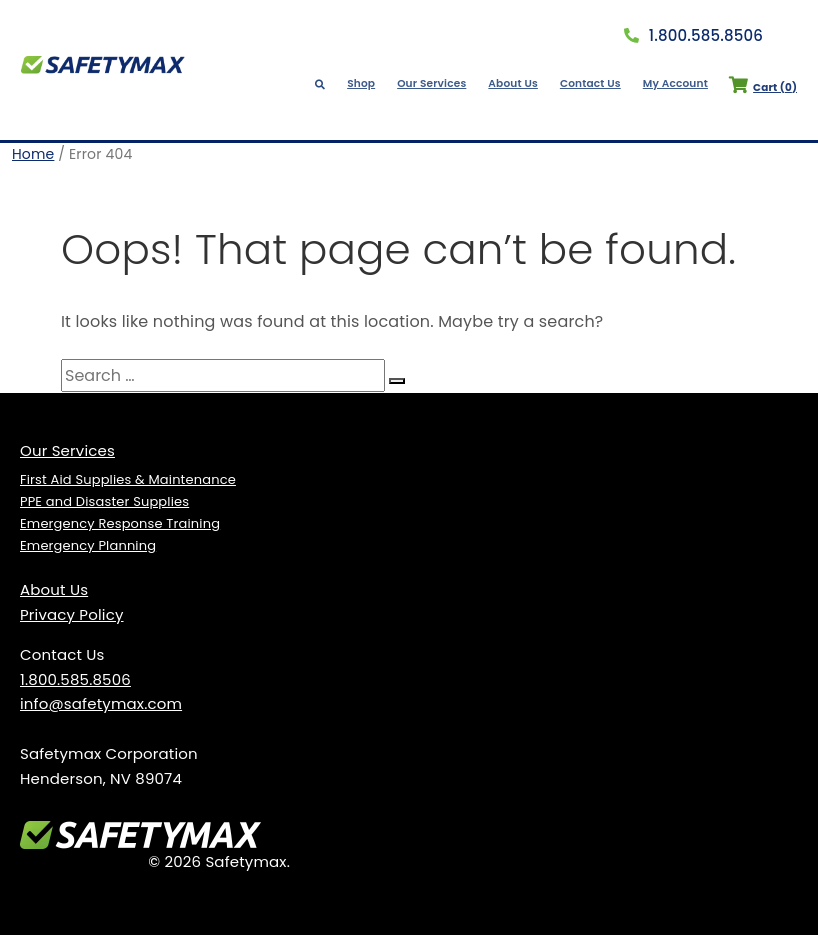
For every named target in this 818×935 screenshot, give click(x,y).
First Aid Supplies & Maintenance (128, 479)
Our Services (437, 84)
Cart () (756, 87)
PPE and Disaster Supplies (104, 501)
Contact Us (589, 84)
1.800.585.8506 (693, 35)
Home (33, 154)
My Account (671, 84)
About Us (514, 84)
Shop (368, 84)
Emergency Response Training (120, 523)
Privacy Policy (72, 614)
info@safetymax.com (101, 703)
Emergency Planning (88, 545)
